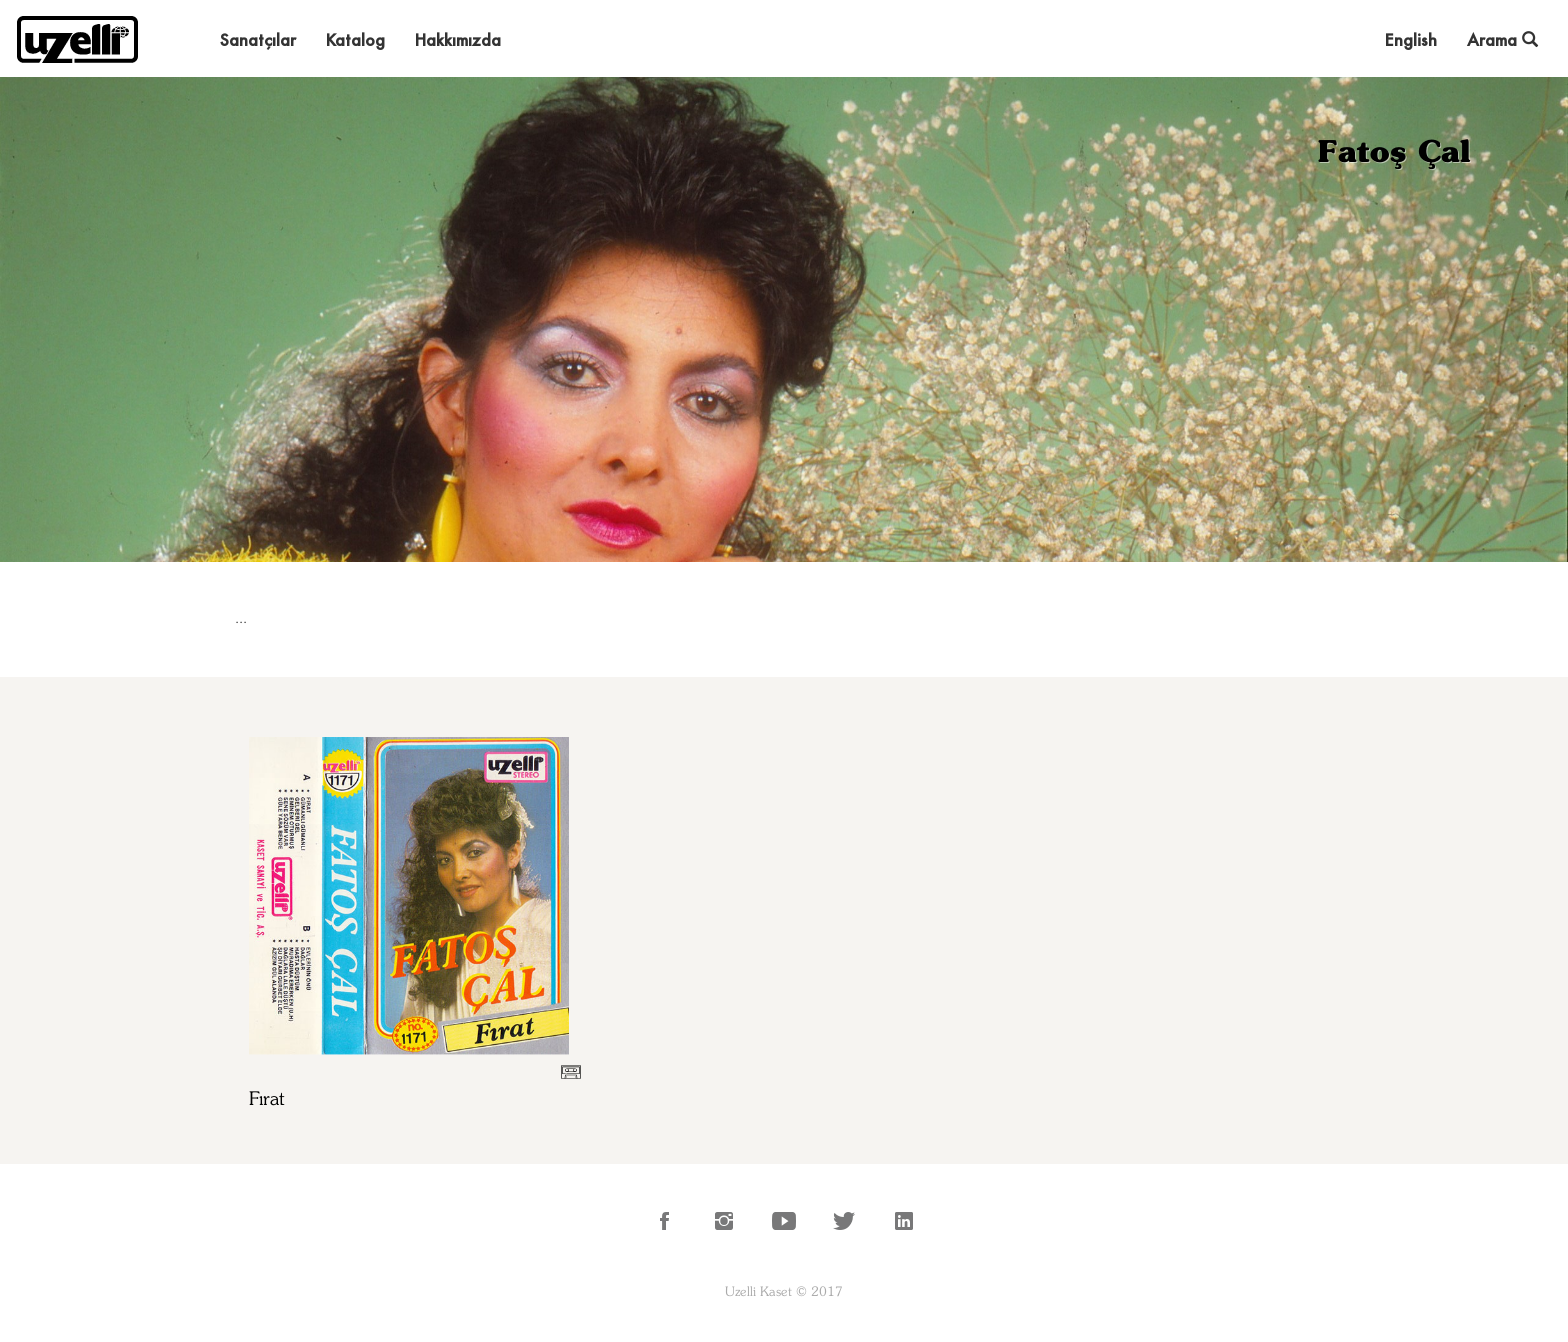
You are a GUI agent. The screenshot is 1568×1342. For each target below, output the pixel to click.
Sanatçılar (258, 39)
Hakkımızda (458, 39)
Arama (1502, 39)
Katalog (355, 39)
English (1411, 39)
